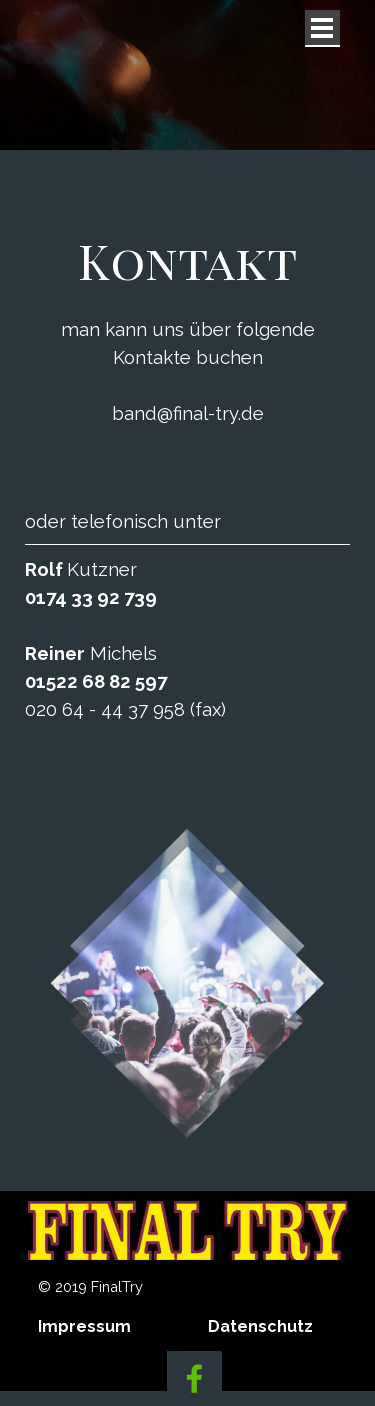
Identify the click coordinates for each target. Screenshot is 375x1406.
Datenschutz (260, 1326)
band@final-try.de (188, 413)
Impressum (84, 1326)
